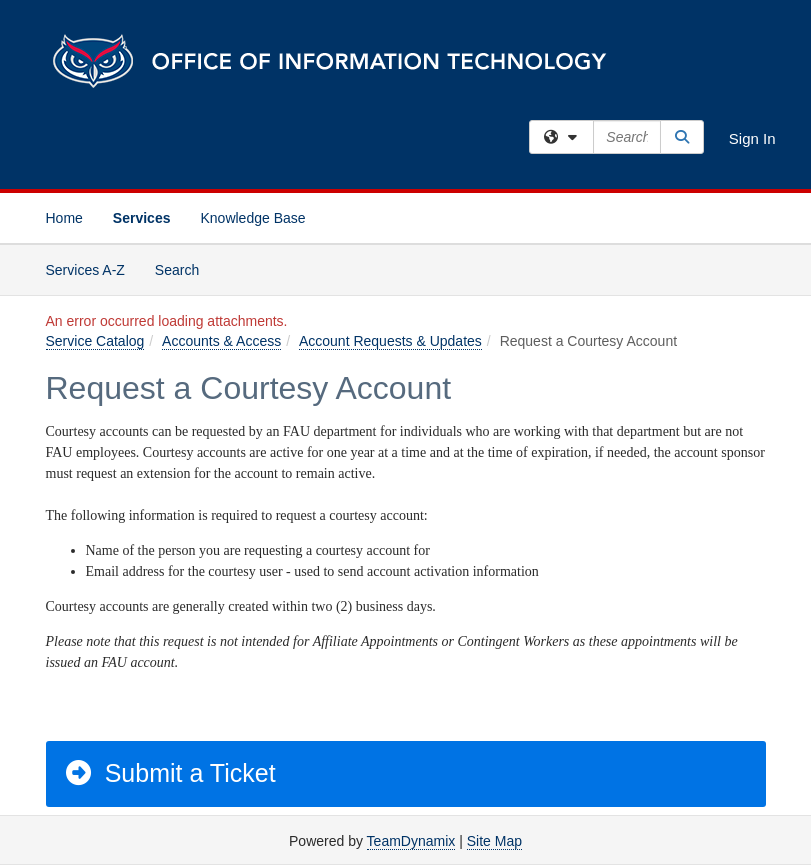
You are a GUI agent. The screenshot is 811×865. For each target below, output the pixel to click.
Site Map (494, 841)
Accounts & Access (221, 341)
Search (184, 268)
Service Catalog (95, 341)
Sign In (752, 138)
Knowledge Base (252, 218)
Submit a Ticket (169, 773)
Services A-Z (85, 270)
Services (142, 218)
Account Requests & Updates (390, 341)
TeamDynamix (411, 841)
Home (64, 218)
